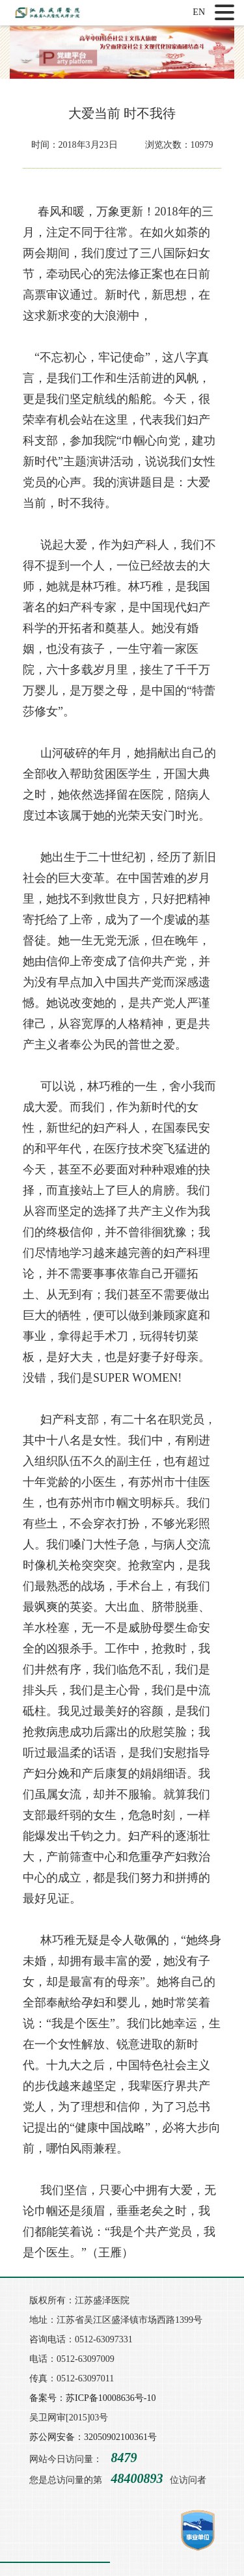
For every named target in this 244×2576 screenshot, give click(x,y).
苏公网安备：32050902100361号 (93, 2437)
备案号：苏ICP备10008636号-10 (92, 2398)
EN (199, 12)
